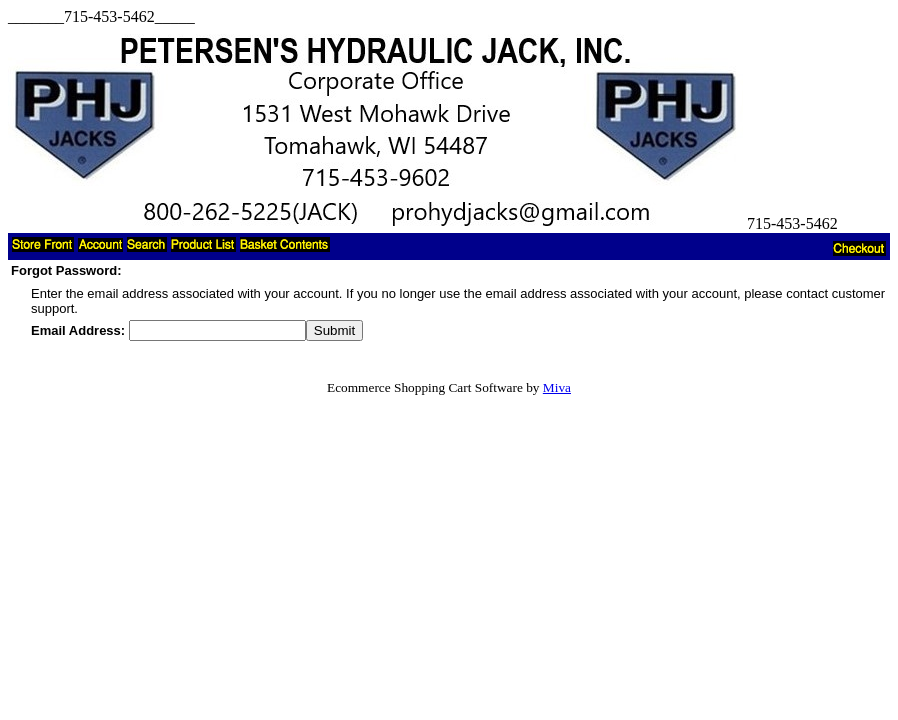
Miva (557, 387)
